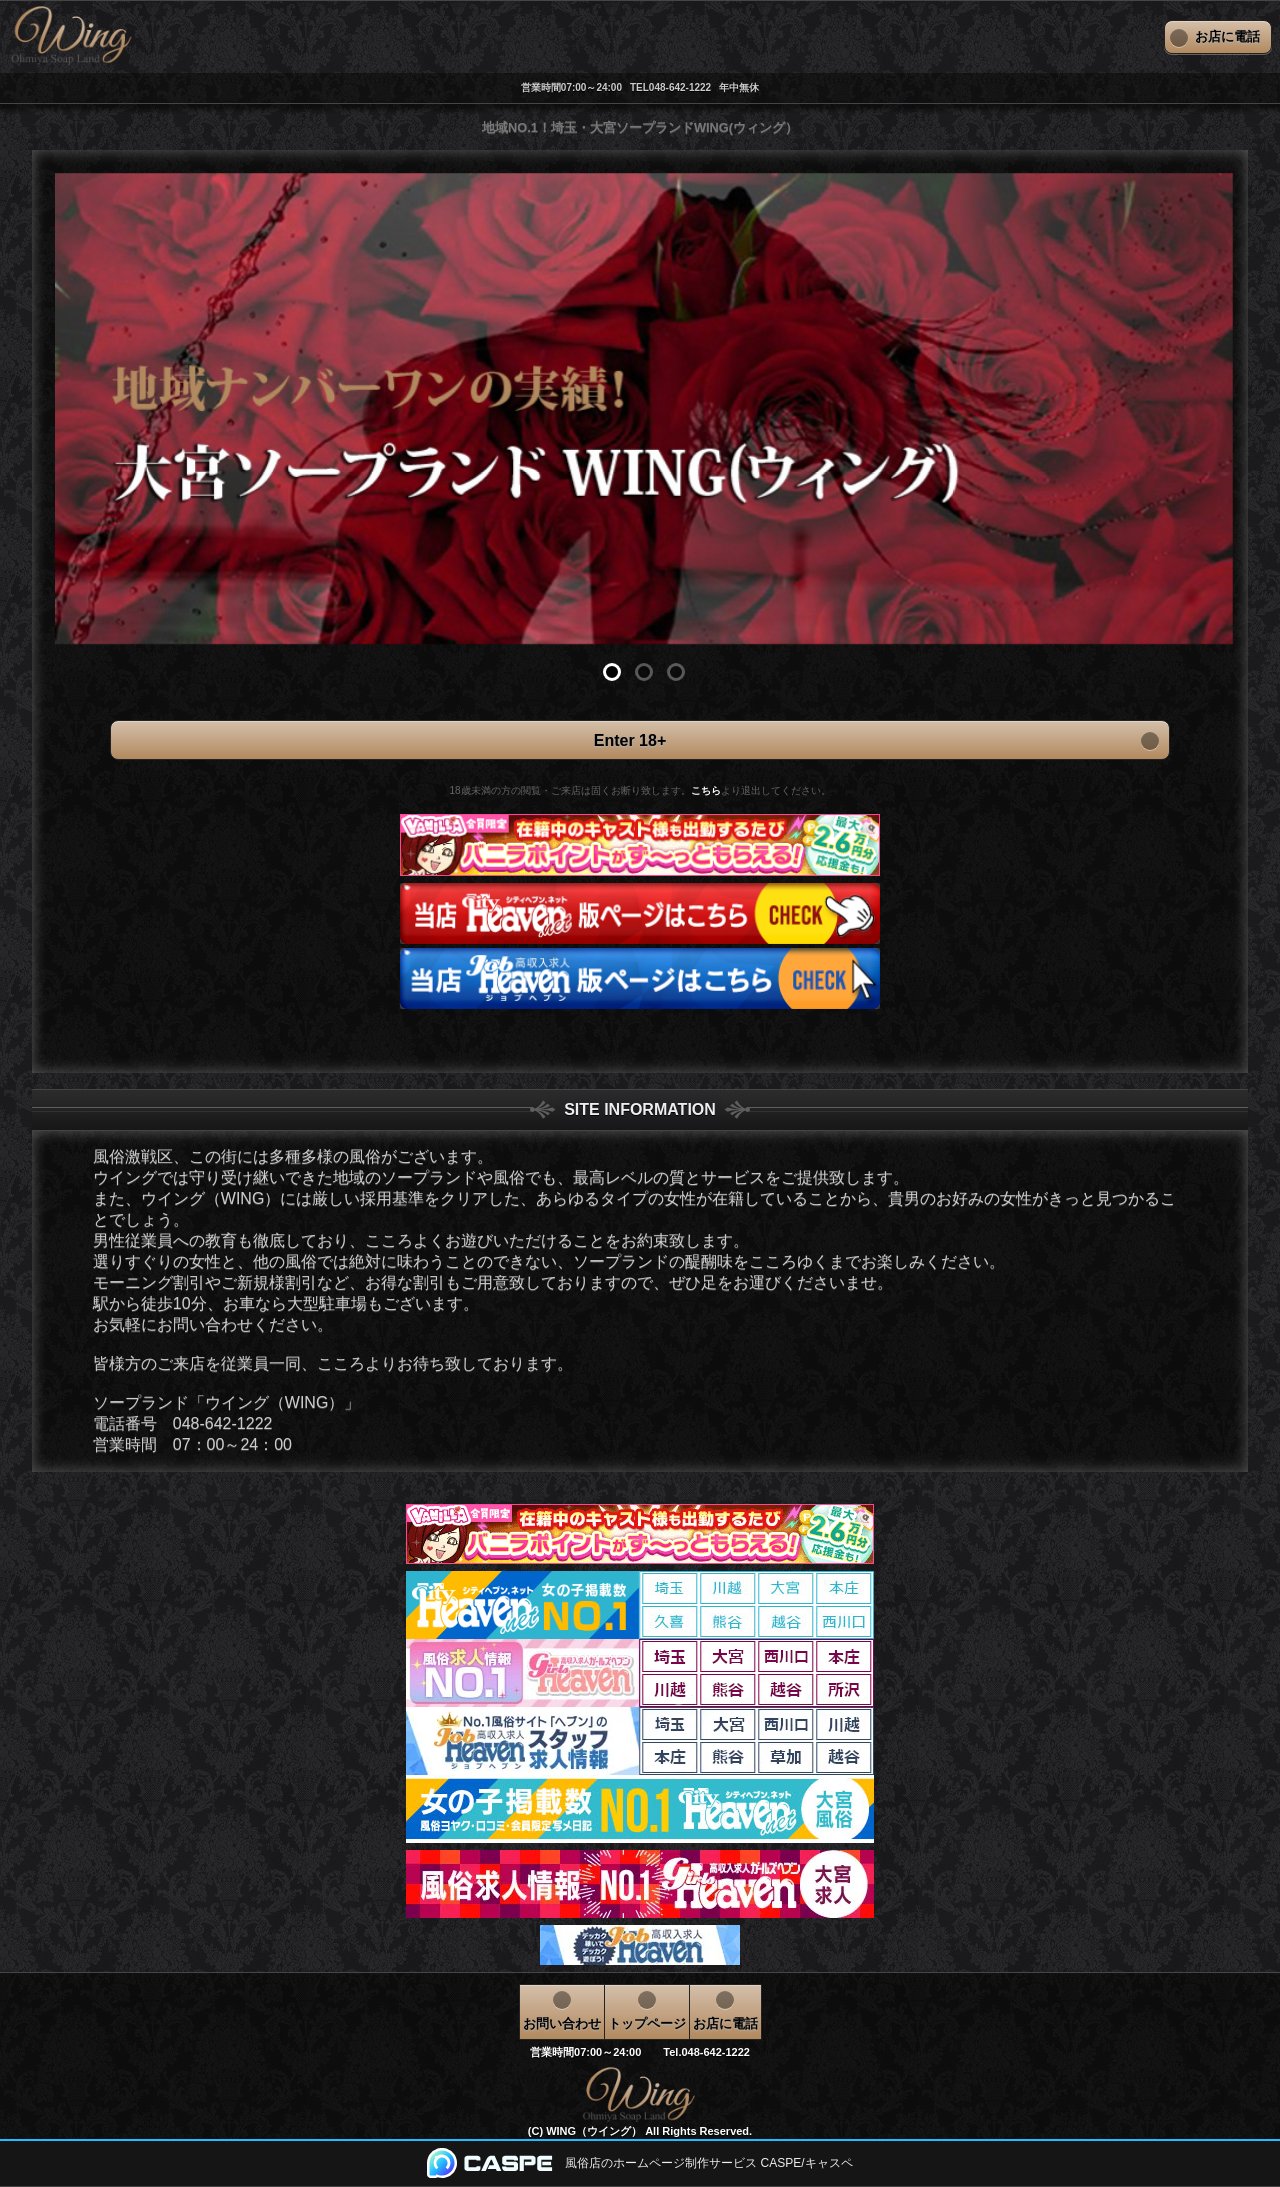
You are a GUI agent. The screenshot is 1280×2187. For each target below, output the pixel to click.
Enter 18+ (640, 740)
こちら (706, 790)
